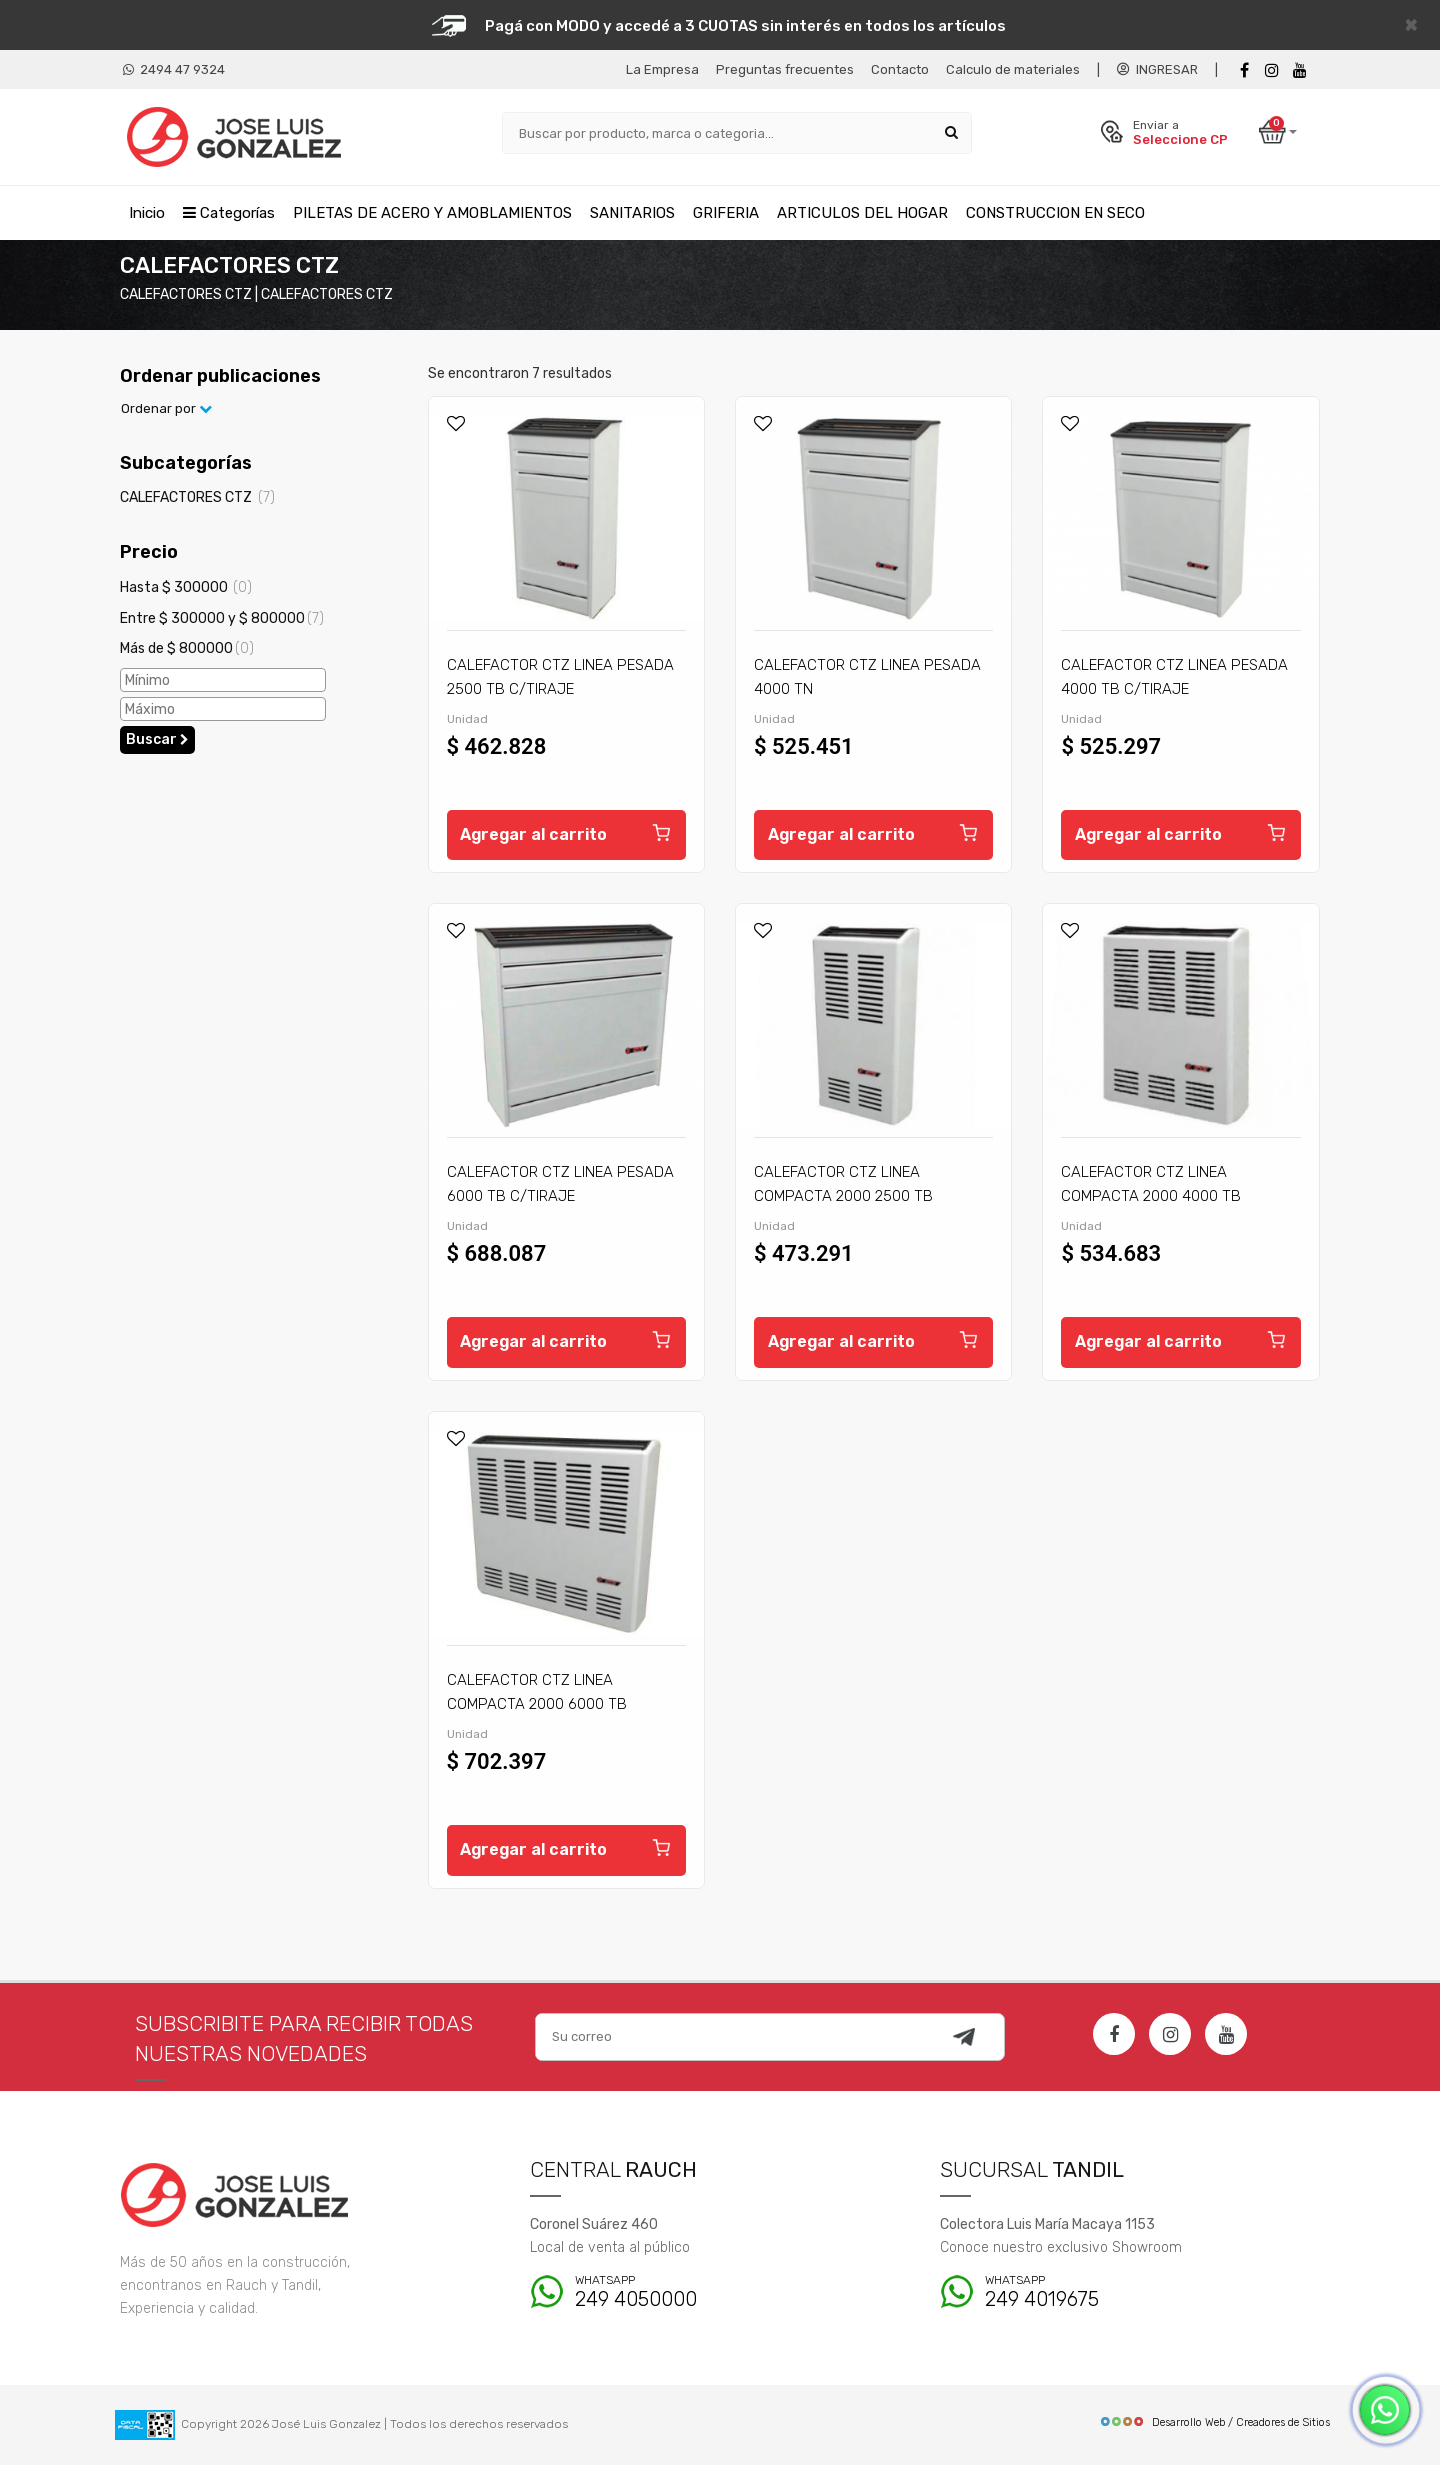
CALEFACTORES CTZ (197, 498)
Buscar (157, 739)
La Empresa (662, 69)
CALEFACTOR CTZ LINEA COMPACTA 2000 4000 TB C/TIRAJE (1151, 1196)
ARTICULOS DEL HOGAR (862, 213)
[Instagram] (1170, 2034)
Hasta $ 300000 (186, 587)
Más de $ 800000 (187, 649)
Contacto (900, 69)
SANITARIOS (632, 213)
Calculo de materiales (1013, 69)
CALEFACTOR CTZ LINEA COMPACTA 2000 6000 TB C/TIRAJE (537, 1704)
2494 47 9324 (174, 69)
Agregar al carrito (566, 832)
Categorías (229, 213)
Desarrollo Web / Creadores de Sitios (1214, 2422)
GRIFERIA (726, 213)
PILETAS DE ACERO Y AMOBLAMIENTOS (432, 213)
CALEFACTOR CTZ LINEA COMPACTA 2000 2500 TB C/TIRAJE (843, 1196)
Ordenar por (166, 409)
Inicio (147, 213)
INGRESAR (1157, 69)
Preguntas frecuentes (785, 69)
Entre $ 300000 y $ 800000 (222, 618)
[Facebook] (1244, 70)
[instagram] (1272, 70)
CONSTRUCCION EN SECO (1055, 213)
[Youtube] (1300, 70)
